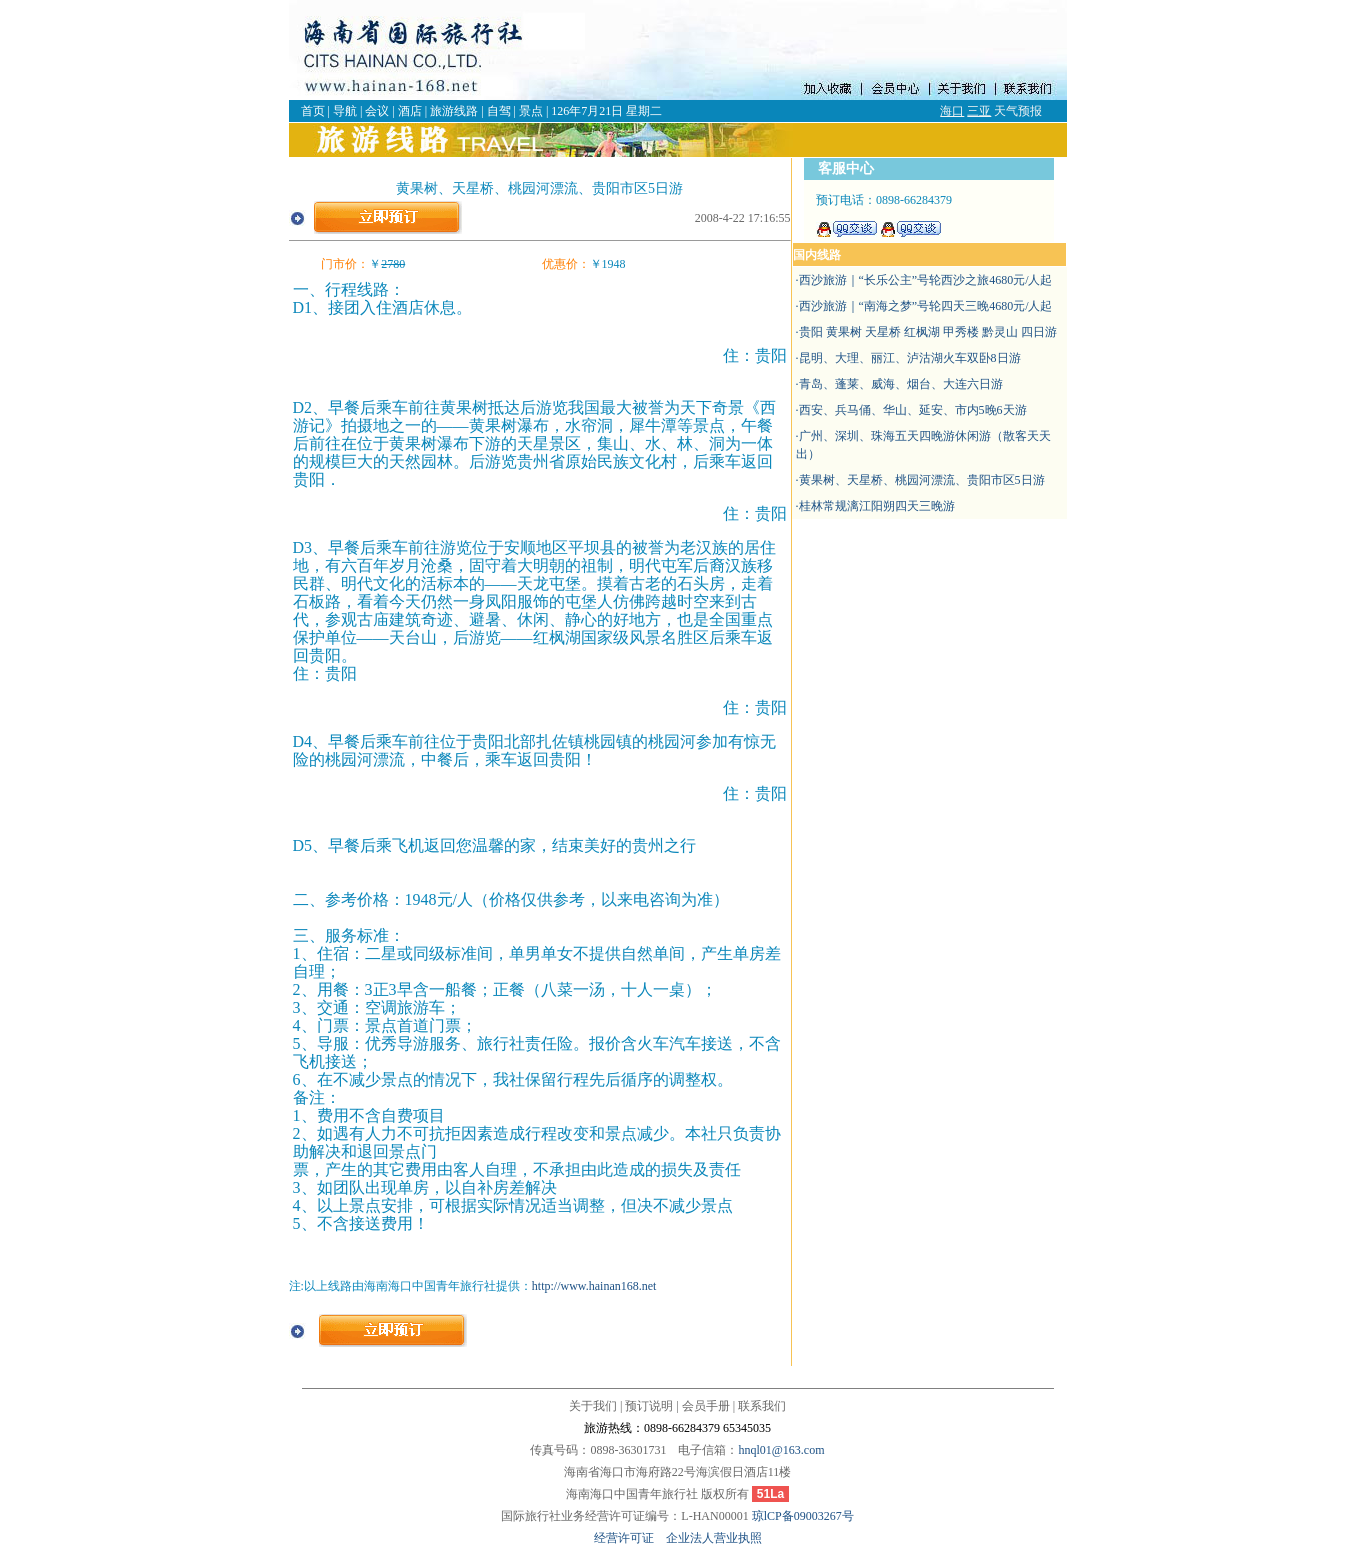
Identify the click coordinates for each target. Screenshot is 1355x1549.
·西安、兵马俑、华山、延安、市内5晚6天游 (911, 410)
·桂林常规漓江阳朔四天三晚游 (875, 506)
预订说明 (649, 1406)
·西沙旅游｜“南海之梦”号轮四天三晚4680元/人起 (924, 306)
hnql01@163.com (781, 1450)
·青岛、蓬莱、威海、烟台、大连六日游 (899, 384)
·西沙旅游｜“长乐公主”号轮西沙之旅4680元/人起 (924, 280)
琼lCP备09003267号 (803, 1516)
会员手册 (706, 1406)
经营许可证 (630, 1538)
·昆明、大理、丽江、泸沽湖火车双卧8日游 (908, 358)
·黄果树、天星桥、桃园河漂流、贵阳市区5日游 (920, 480)
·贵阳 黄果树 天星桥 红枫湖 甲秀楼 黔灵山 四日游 (926, 332)
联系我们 (762, 1406)
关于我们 (593, 1406)
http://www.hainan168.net (594, 1286)
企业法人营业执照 (714, 1538)
